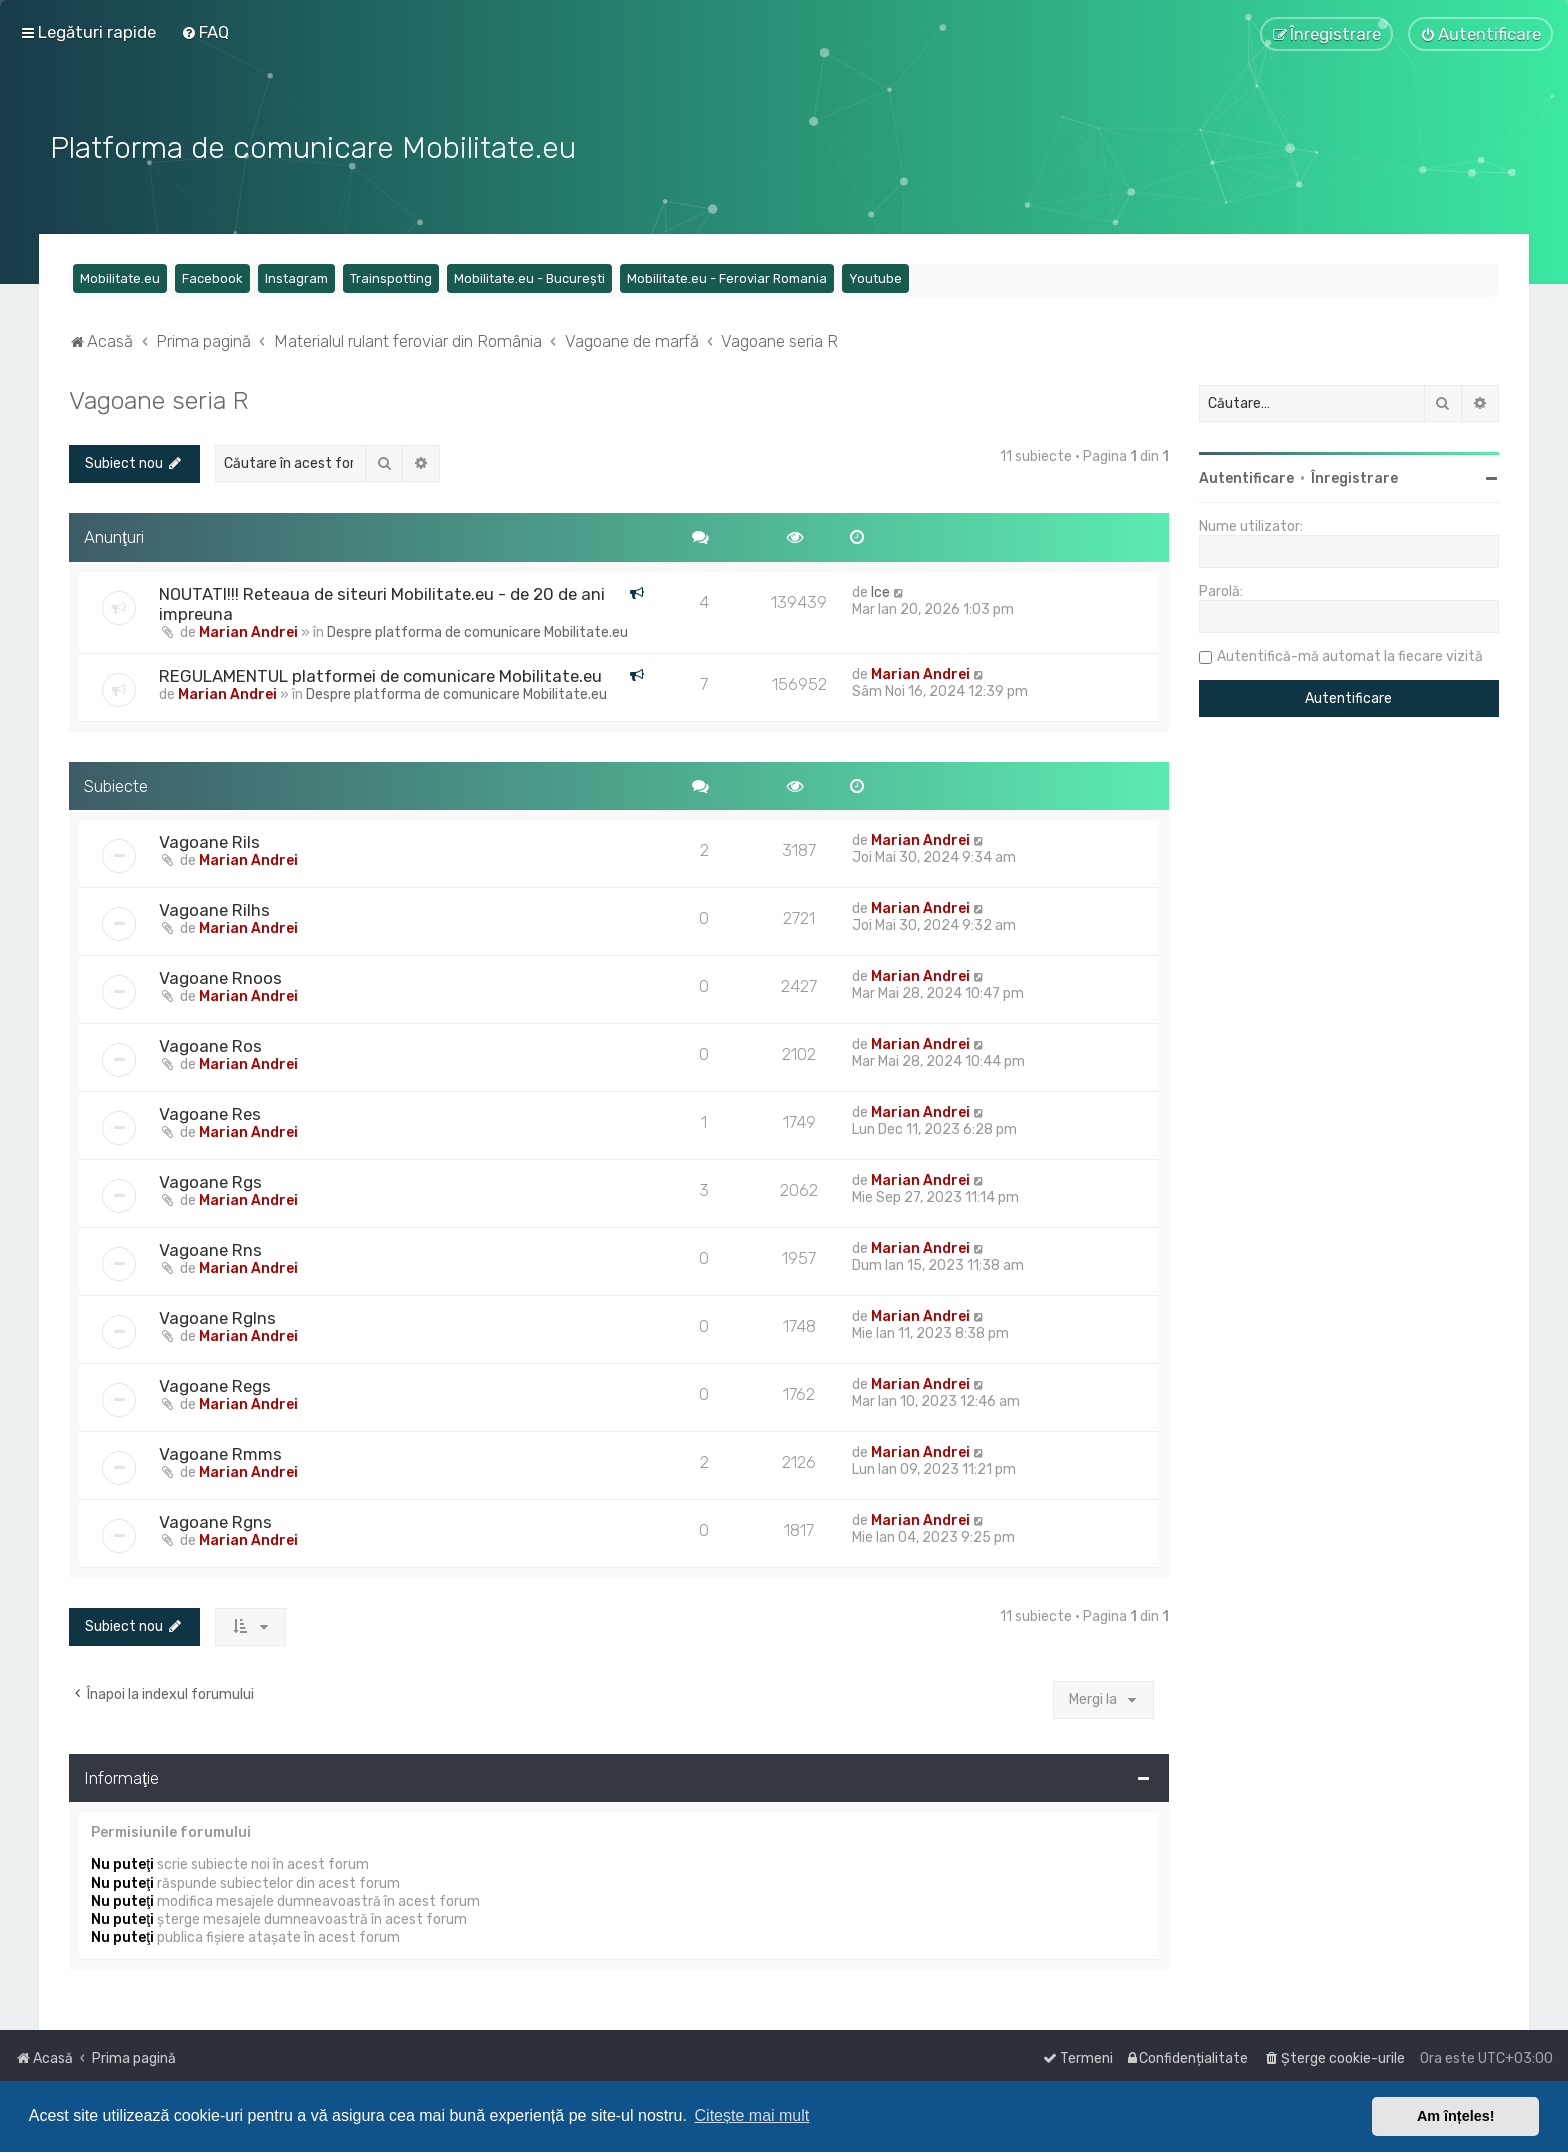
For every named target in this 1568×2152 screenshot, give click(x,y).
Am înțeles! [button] (1456, 2116)
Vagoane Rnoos (220, 977)
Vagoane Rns (210, 1249)
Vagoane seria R (159, 398)
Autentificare (1246, 476)
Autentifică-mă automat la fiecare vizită (1350, 654)
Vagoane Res (210, 1113)
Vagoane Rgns (215, 1521)
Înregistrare (1354, 476)
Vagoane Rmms (220, 1453)
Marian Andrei (248, 630)
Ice (880, 590)
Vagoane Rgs (210, 1181)
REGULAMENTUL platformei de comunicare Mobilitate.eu (380, 674)
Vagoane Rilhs (214, 909)
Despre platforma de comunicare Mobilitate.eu (477, 630)
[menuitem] (205, 32)
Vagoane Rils (209, 841)
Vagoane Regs (215, 1385)
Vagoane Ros (210, 1045)
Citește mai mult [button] (752, 2115)
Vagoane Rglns (217, 1317)
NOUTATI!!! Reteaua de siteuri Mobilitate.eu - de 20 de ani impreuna (382, 602)
